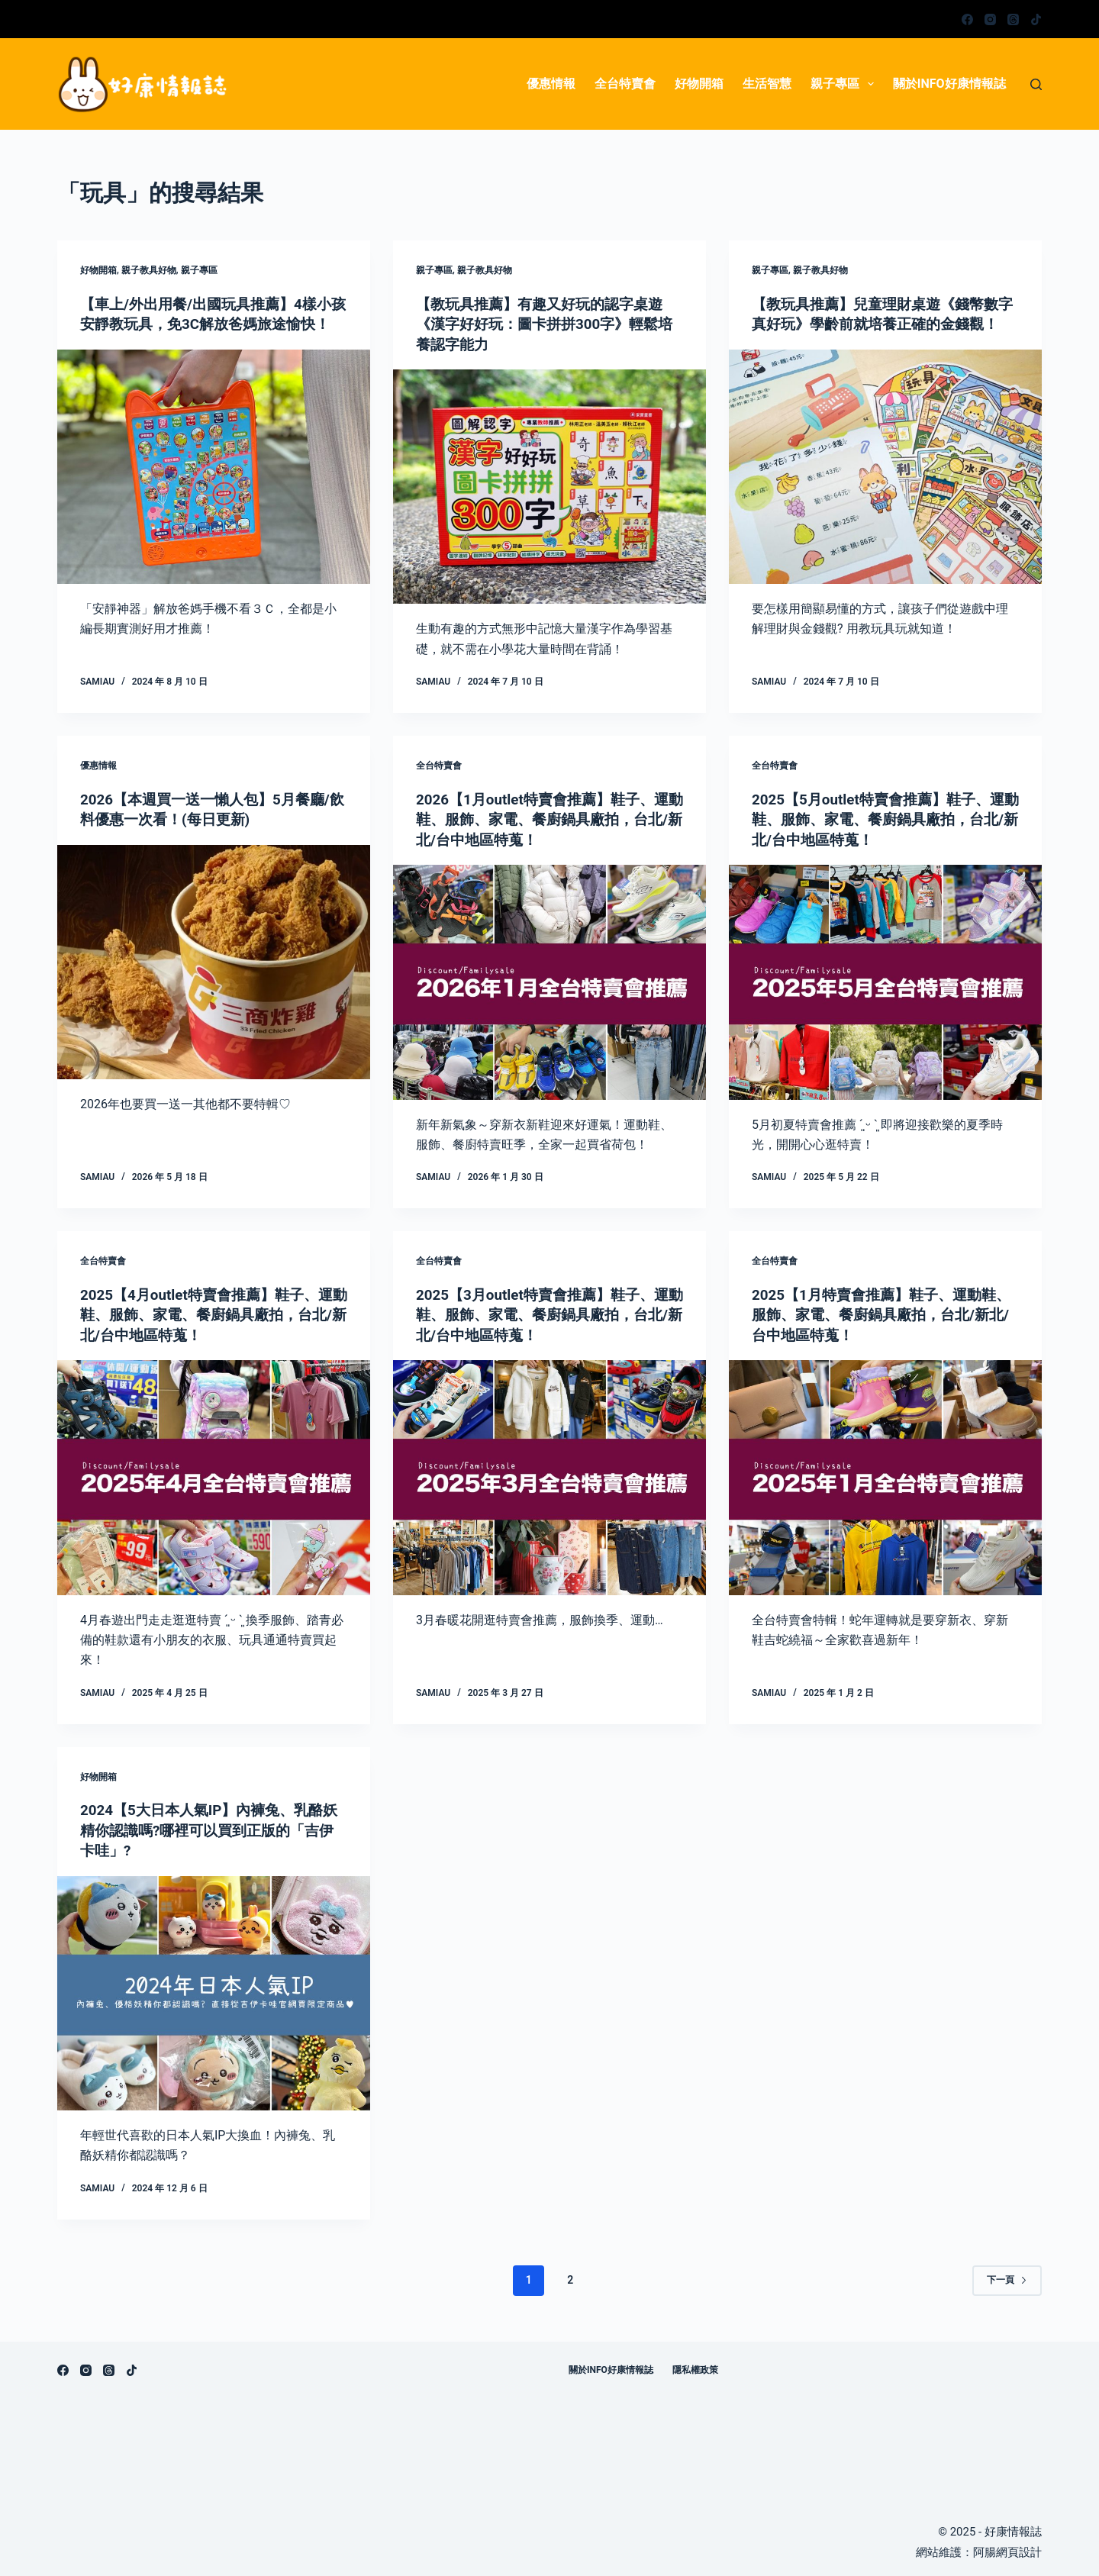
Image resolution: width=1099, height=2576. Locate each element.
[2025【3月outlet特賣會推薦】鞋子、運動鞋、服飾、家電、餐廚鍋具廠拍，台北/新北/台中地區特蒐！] (549, 1475)
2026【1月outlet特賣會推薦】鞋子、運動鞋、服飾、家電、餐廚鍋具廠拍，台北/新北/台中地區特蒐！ (549, 818)
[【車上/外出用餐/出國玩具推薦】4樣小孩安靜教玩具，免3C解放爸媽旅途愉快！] (213, 486)
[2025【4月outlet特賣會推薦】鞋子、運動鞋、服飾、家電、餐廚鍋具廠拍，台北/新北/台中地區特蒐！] (213, 1475)
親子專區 (845, 84)
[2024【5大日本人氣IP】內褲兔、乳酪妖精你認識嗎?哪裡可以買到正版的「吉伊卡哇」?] (213, 1989)
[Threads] (1013, 19)
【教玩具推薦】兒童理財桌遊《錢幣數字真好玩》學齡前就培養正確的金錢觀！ (881, 324)
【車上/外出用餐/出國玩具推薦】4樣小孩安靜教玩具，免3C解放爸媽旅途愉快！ (212, 324)
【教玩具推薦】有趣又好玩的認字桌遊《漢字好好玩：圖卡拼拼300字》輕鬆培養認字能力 (545, 324)
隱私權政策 (695, 2366)
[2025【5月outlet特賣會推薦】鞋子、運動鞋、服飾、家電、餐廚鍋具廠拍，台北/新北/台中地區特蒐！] (885, 980)
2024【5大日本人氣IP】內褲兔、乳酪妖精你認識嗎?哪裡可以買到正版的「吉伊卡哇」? (213, 1827)
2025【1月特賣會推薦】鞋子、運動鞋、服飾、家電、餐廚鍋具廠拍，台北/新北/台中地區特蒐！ (884, 1313)
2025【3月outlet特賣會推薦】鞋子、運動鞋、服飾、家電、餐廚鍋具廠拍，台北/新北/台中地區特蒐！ (549, 1313)
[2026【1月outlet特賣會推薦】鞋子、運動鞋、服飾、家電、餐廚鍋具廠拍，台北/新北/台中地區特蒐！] (549, 980)
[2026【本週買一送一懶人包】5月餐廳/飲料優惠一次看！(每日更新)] (213, 960)
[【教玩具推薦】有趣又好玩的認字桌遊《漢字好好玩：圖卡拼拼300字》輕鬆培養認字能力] (549, 486)
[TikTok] (1036, 19)
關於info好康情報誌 (949, 83)
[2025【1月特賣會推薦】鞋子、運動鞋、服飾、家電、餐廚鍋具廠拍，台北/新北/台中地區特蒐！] (885, 1475)
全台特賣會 (625, 83)
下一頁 (1007, 2276)
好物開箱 (699, 83)
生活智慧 (767, 83)
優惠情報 (551, 83)
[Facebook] (967, 19)
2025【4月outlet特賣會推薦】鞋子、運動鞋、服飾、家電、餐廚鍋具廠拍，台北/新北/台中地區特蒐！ (213, 1313)
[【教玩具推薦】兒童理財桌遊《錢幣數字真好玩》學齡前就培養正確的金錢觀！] (885, 486)
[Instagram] (990, 19)
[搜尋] (1036, 84)
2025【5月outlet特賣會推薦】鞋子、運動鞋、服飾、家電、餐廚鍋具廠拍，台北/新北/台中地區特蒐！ (885, 818)
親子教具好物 (148, 270)
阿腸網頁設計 (1007, 2548)
